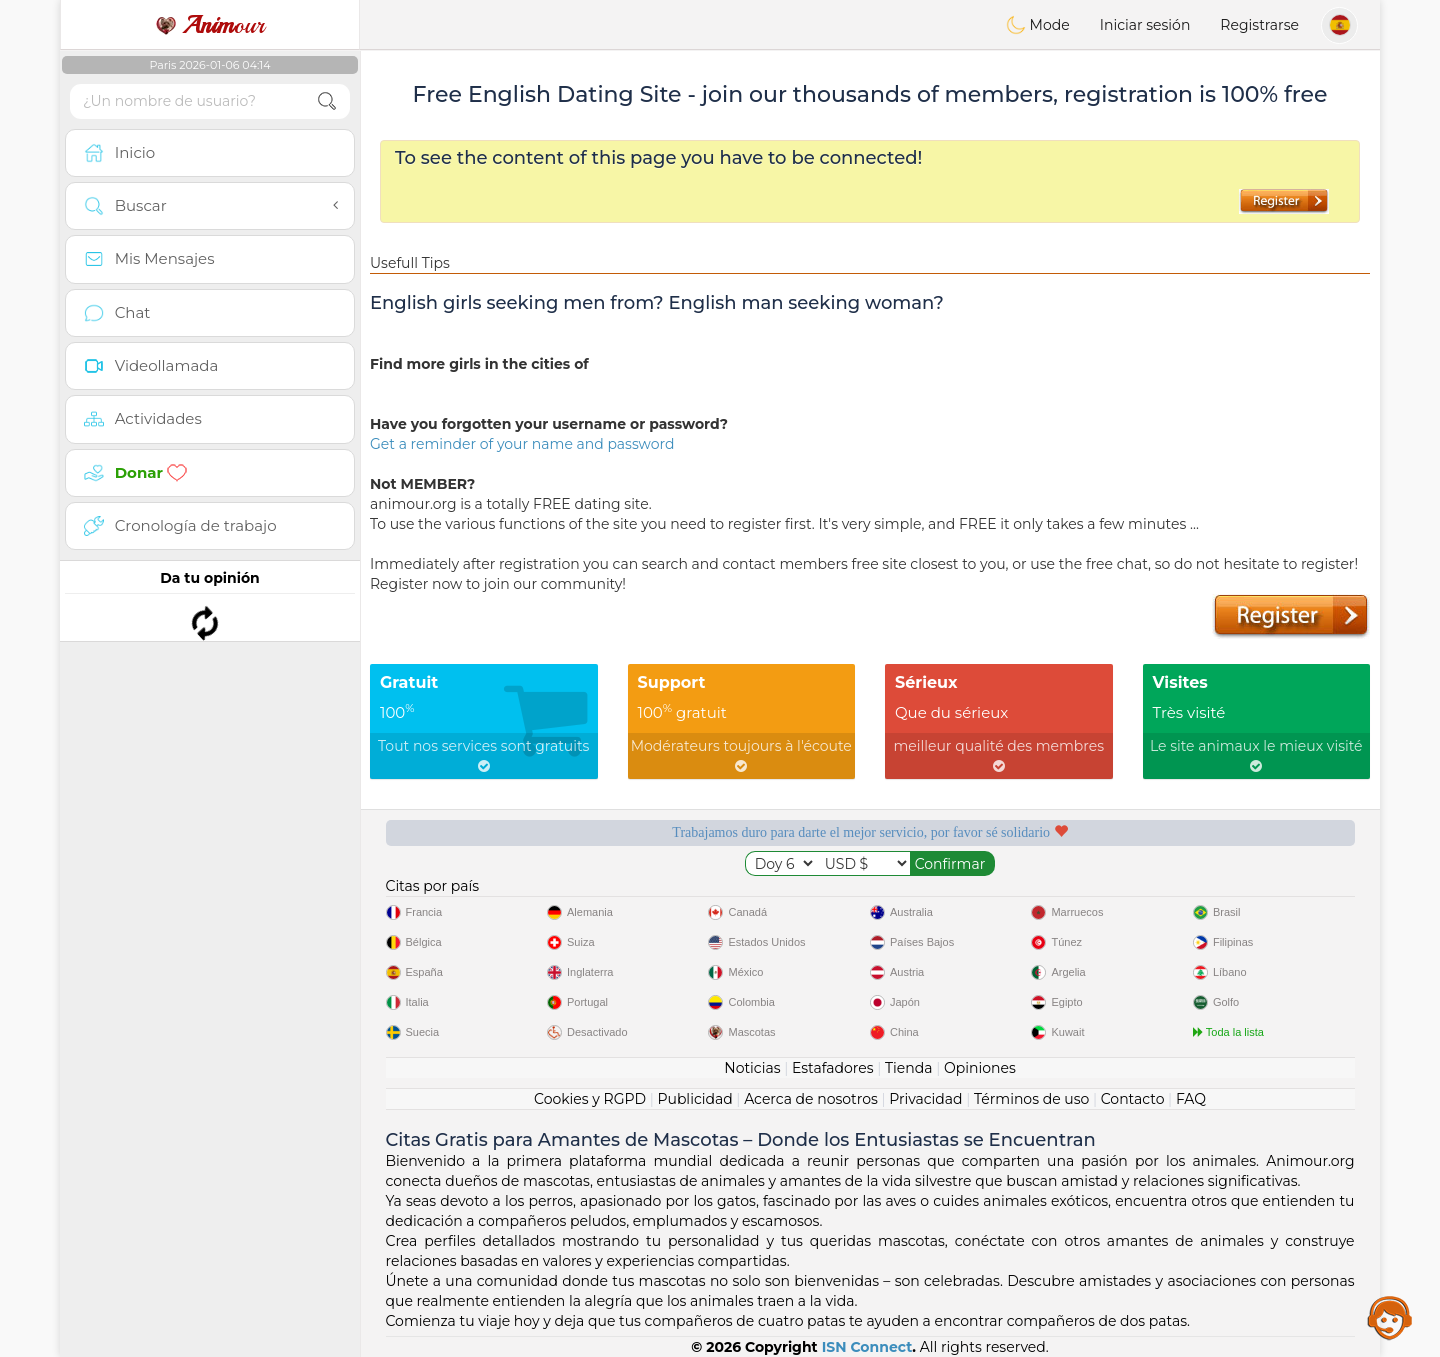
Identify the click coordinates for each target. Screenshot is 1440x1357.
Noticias (752, 1068)
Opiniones (980, 1068)
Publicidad (694, 1099)
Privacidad (925, 1099)
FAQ (1191, 1099)
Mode (1038, 25)
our (210, 25)
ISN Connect (867, 1347)
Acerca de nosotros (811, 1099)
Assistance (1390, 1317)
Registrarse (1259, 25)
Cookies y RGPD (590, 1099)
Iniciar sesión (1145, 25)
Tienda (908, 1068)
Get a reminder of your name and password (522, 444)
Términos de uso (1031, 1099)
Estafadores (833, 1068)
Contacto (1133, 1099)
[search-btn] (327, 101)
